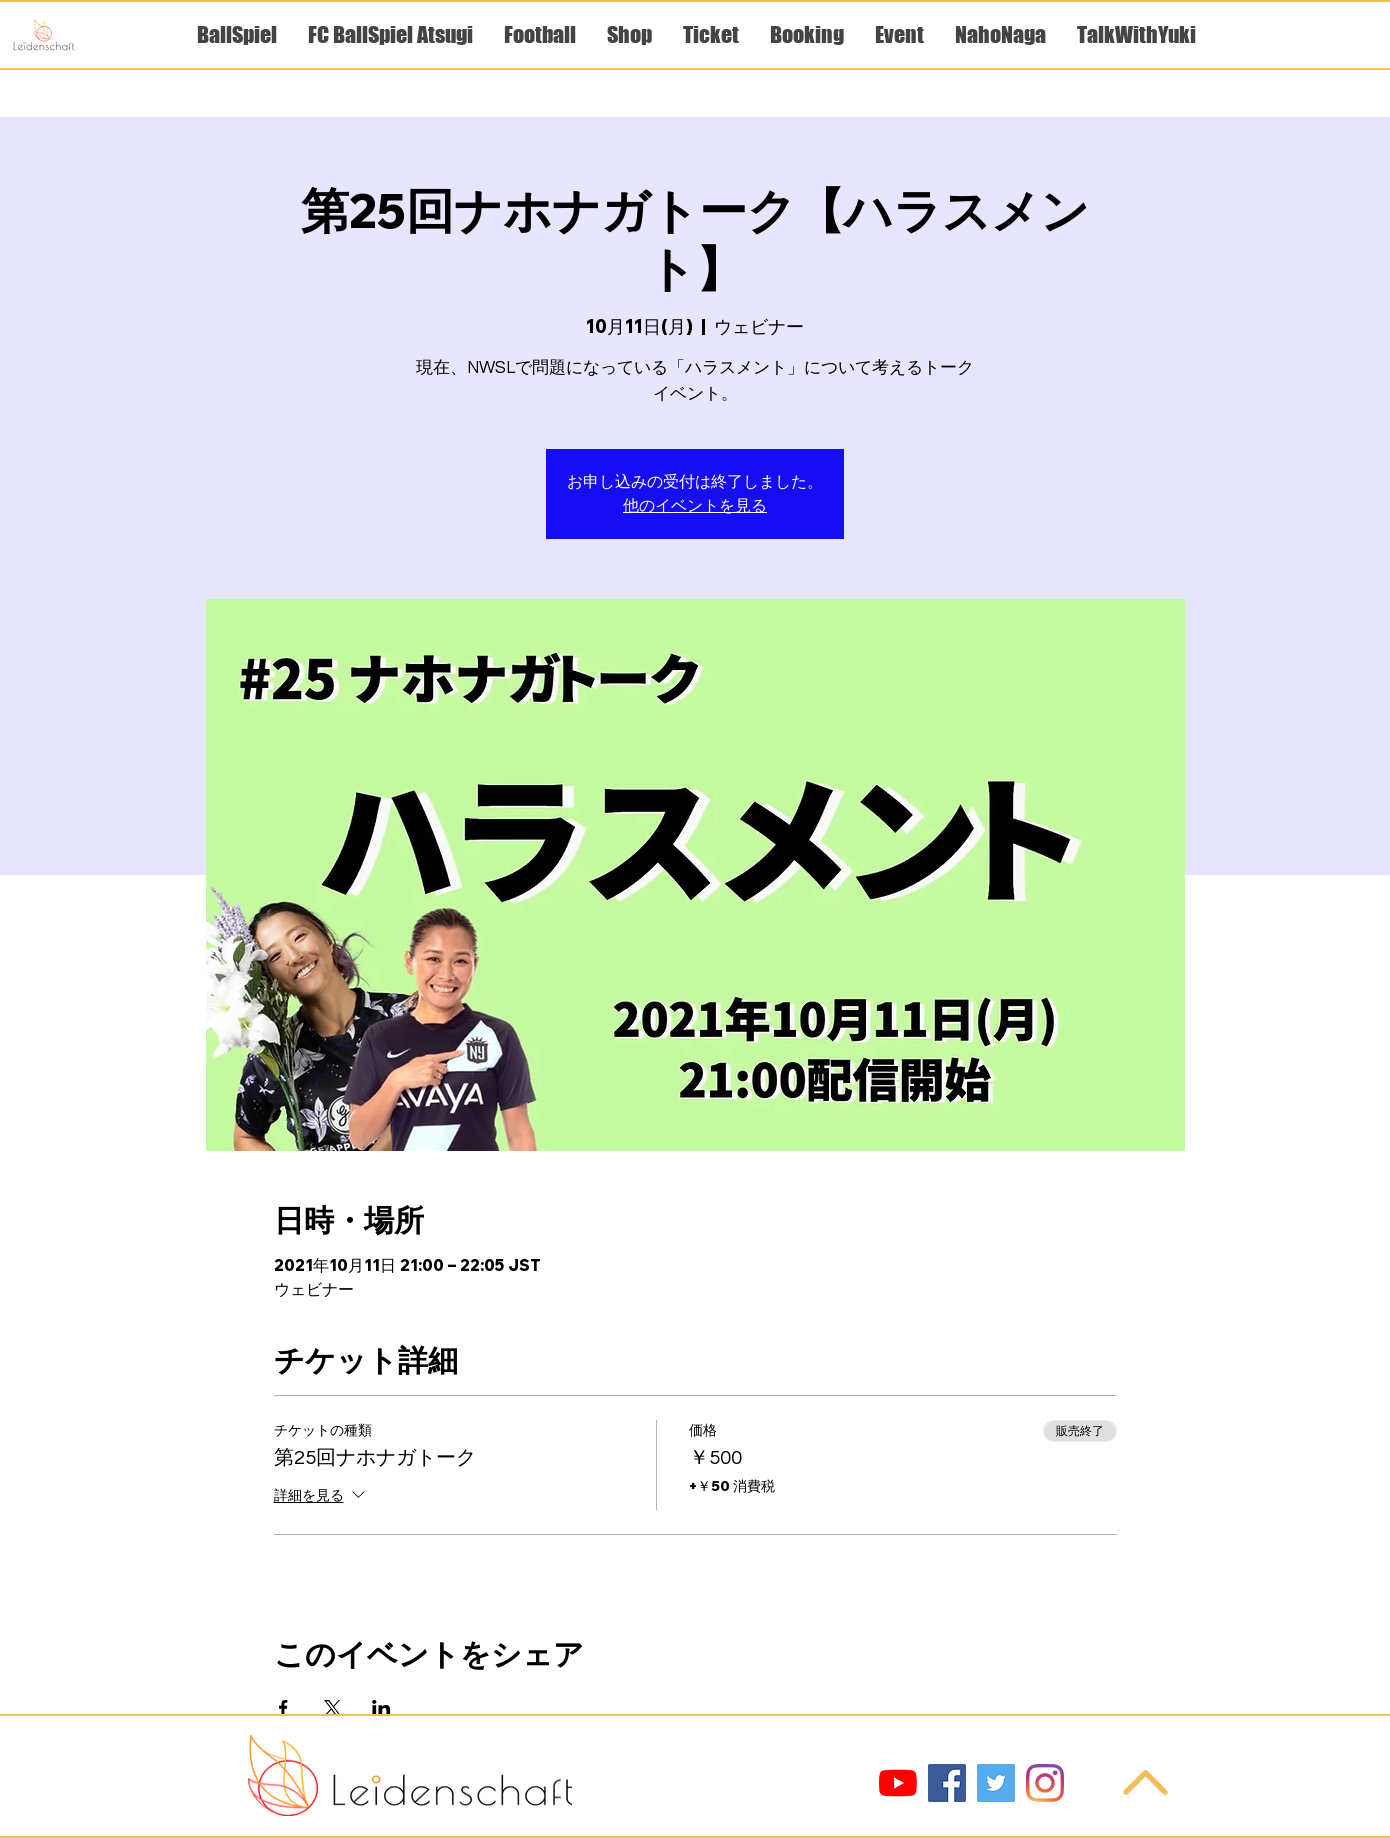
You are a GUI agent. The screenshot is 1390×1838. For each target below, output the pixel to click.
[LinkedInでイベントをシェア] (381, 1708)
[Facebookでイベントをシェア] (283, 1708)
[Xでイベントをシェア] (332, 1708)
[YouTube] (898, 1783)
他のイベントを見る (695, 506)
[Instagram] (1045, 1783)
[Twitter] (996, 1783)
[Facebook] (947, 1783)
